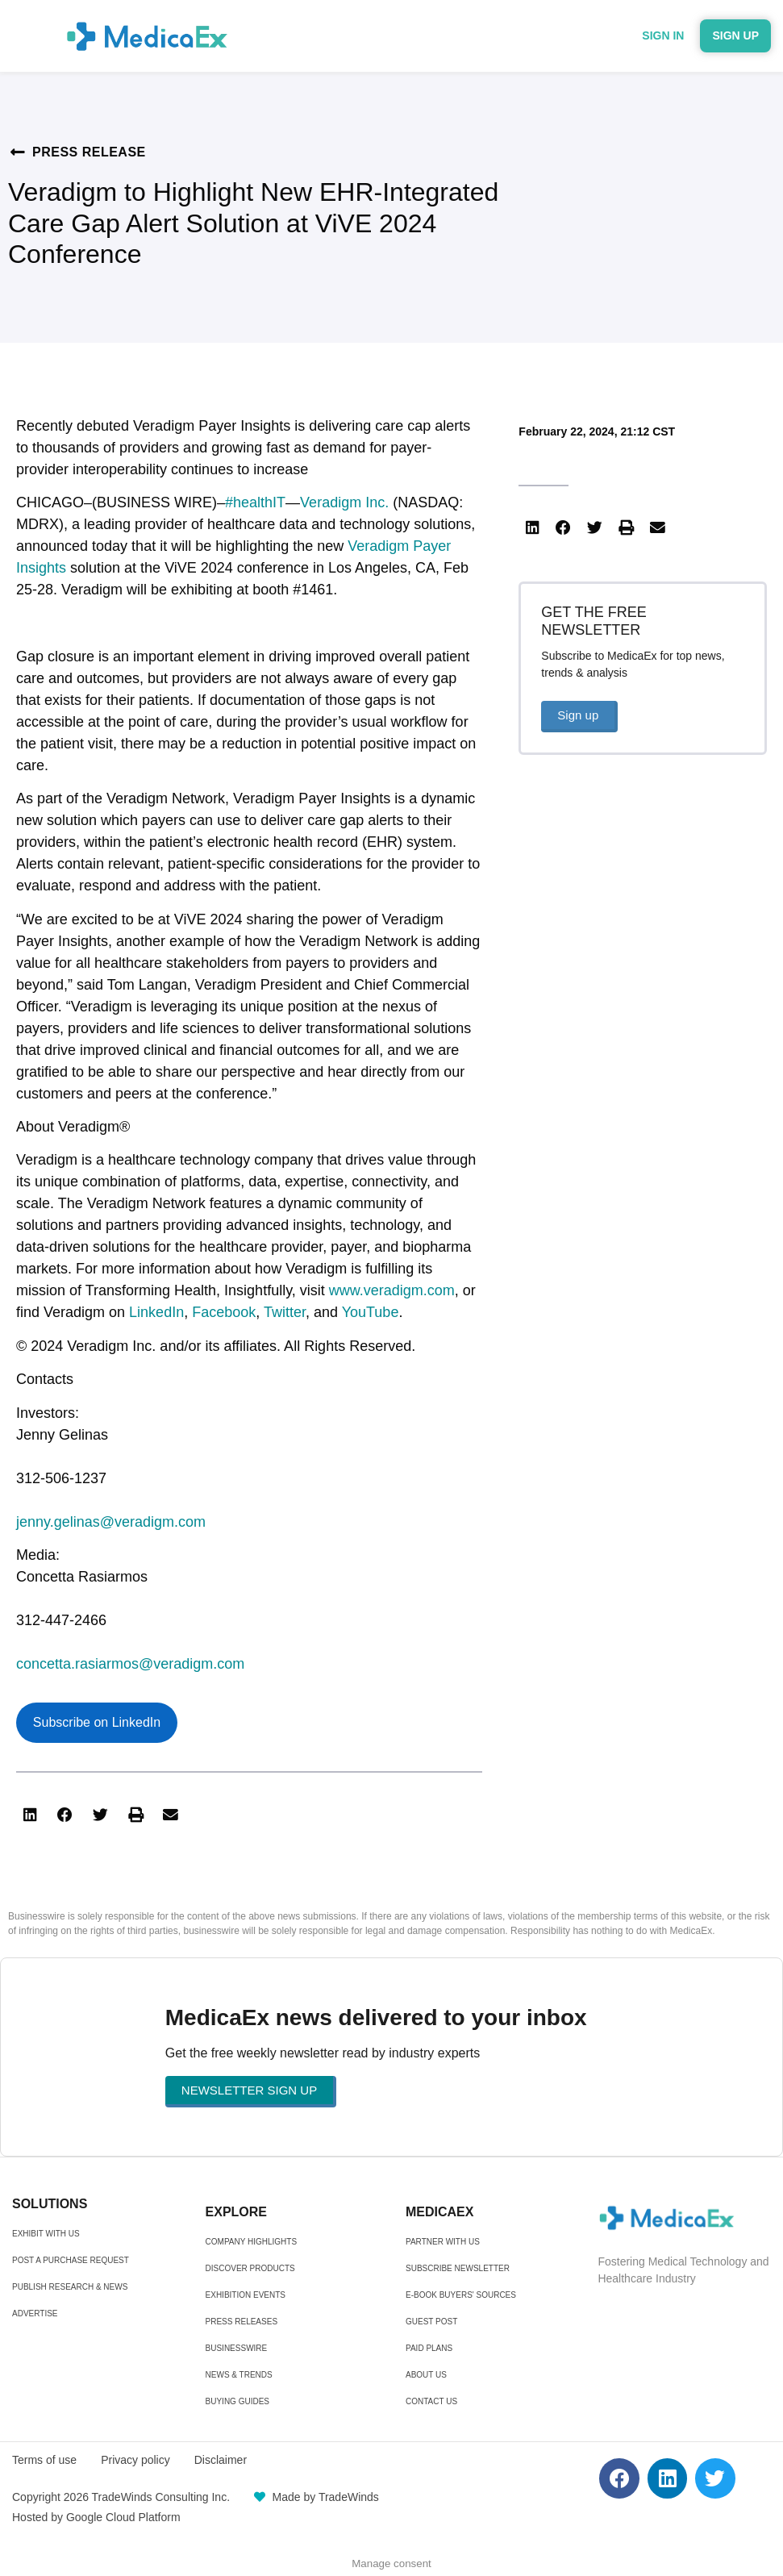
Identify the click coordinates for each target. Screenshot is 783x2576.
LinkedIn (156, 1312)
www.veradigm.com (392, 1290)
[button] (30, 1814)
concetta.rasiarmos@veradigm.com (130, 1664)
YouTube (370, 1312)
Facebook (224, 1312)
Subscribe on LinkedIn (96, 1722)
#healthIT (255, 502)
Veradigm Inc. (344, 502)
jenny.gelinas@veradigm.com (111, 1522)
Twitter (285, 1312)
